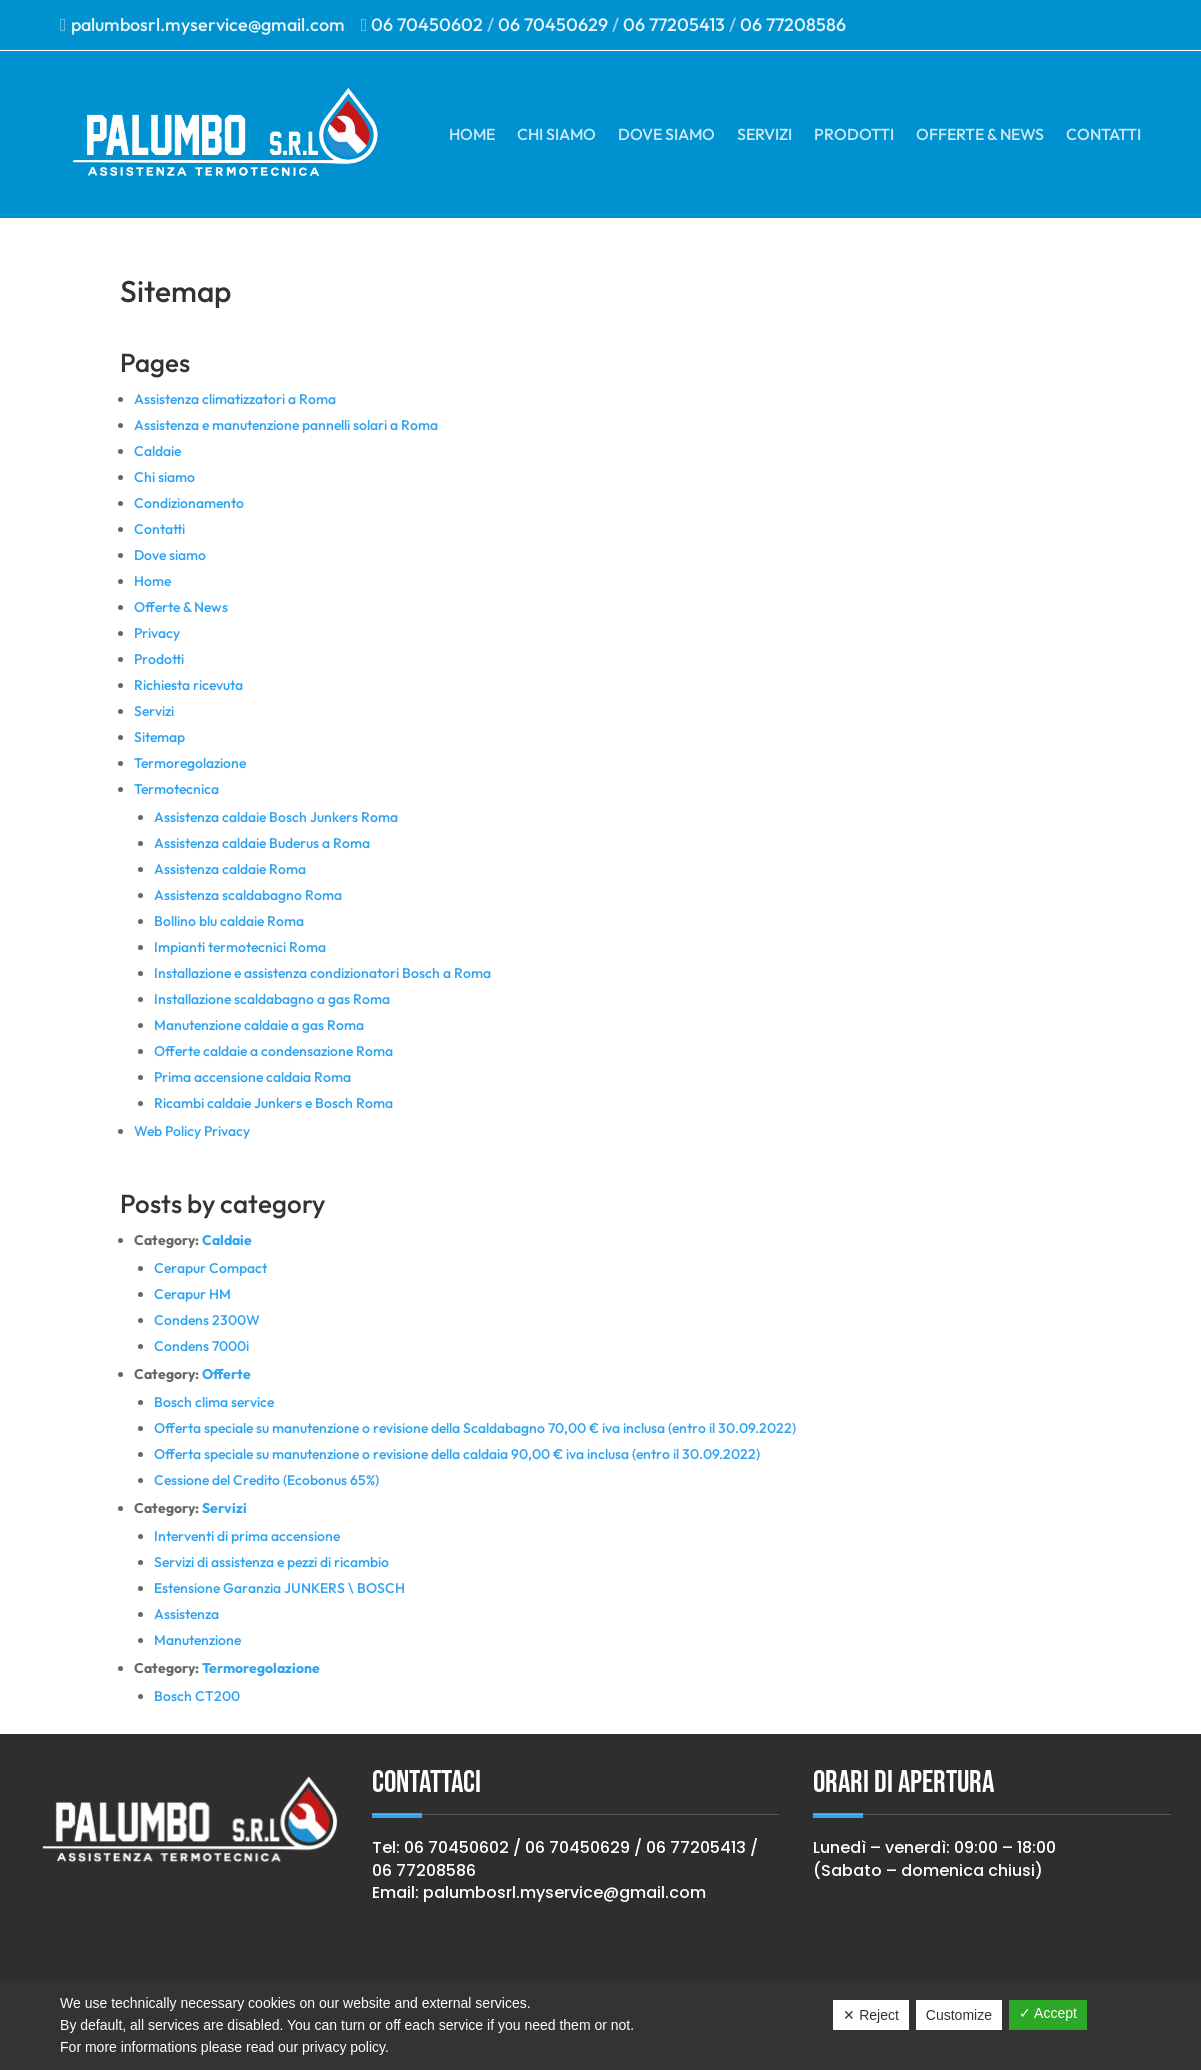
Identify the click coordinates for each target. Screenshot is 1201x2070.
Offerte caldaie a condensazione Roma (273, 1051)
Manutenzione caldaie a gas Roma (259, 1025)
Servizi (764, 134)
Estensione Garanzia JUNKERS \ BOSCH (279, 1588)
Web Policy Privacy (192, 1131)
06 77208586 (793, 24)
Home (472, 134)
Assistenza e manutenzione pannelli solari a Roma (286, 425)
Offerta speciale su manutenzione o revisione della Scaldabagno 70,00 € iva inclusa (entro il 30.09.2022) (475, 1428)
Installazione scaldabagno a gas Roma (272, 999)
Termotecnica (176, 789)
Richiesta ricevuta (188, 685)
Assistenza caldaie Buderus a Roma (262, 843)
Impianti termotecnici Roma (240, 947)
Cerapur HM (192, 1294)
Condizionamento (189, 503)
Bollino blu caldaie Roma (229, 921)
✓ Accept (1048, 2013)
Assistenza (186, 1614)
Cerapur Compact (210, 1268)
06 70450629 (553, 24)
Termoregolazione (190, 763)
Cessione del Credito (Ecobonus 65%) (266, 1480)
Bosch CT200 (197, 1696)
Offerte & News (980, 134)
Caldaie (157, 451)
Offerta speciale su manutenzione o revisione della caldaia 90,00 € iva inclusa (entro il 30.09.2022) (457, 1454)
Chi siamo (556, 134)
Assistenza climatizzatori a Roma (235, 399)
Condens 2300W (207, 1320)
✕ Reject (871, 2015)
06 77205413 (674, 24)
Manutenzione (197, 1640)
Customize (959, 2015)
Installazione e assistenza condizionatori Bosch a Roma (322, 973)
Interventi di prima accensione (247, 1536)
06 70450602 (427, 24)
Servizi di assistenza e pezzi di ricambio (271, 1562)
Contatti (1103, 134)
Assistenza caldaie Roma (230, 869)
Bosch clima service (214, 1402)
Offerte (226, 1374)
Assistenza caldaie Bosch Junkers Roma (276, 817)
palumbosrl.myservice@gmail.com (214, 24)
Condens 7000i (201, 1346)
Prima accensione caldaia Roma (252, 1077)
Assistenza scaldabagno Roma (248, 895)
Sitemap (159, 737)
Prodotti (854, 134)
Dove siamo (666, 134)
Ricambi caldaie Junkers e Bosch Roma (273, 1103)
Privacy (157, 633)
